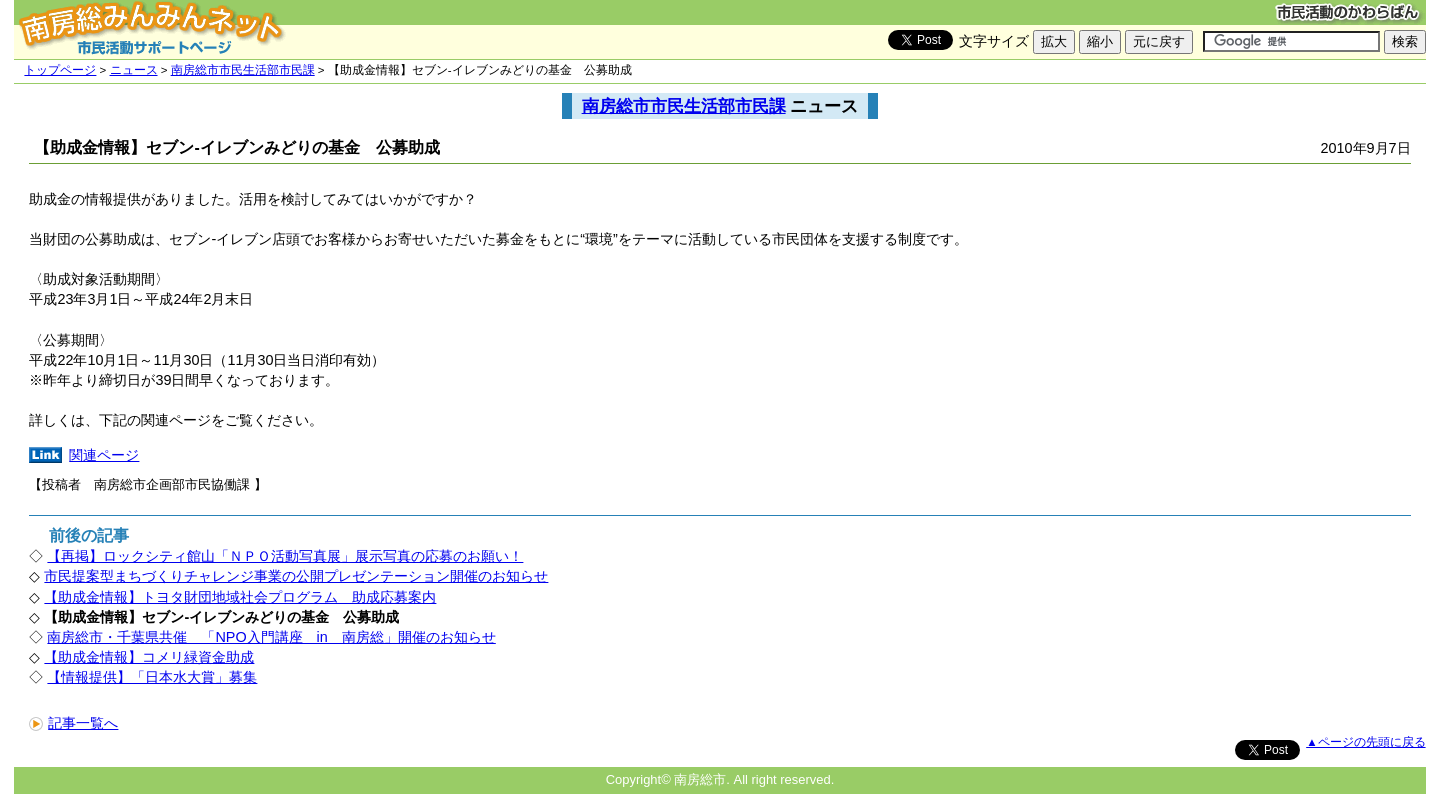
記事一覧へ (73, 723)
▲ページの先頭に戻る (1365, 742)
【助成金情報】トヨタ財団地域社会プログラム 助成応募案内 (240, 597)
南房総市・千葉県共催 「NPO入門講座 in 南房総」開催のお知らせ (271, 637)
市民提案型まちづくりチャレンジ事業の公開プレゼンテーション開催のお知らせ (296, 576)
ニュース (134, 70)
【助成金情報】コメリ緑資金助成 (149, 657)
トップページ (60, 70)
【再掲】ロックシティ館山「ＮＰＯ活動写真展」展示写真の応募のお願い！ (285, 556)
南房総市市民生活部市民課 (243, 70)
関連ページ (104, 455)
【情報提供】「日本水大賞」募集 (152, 677)
